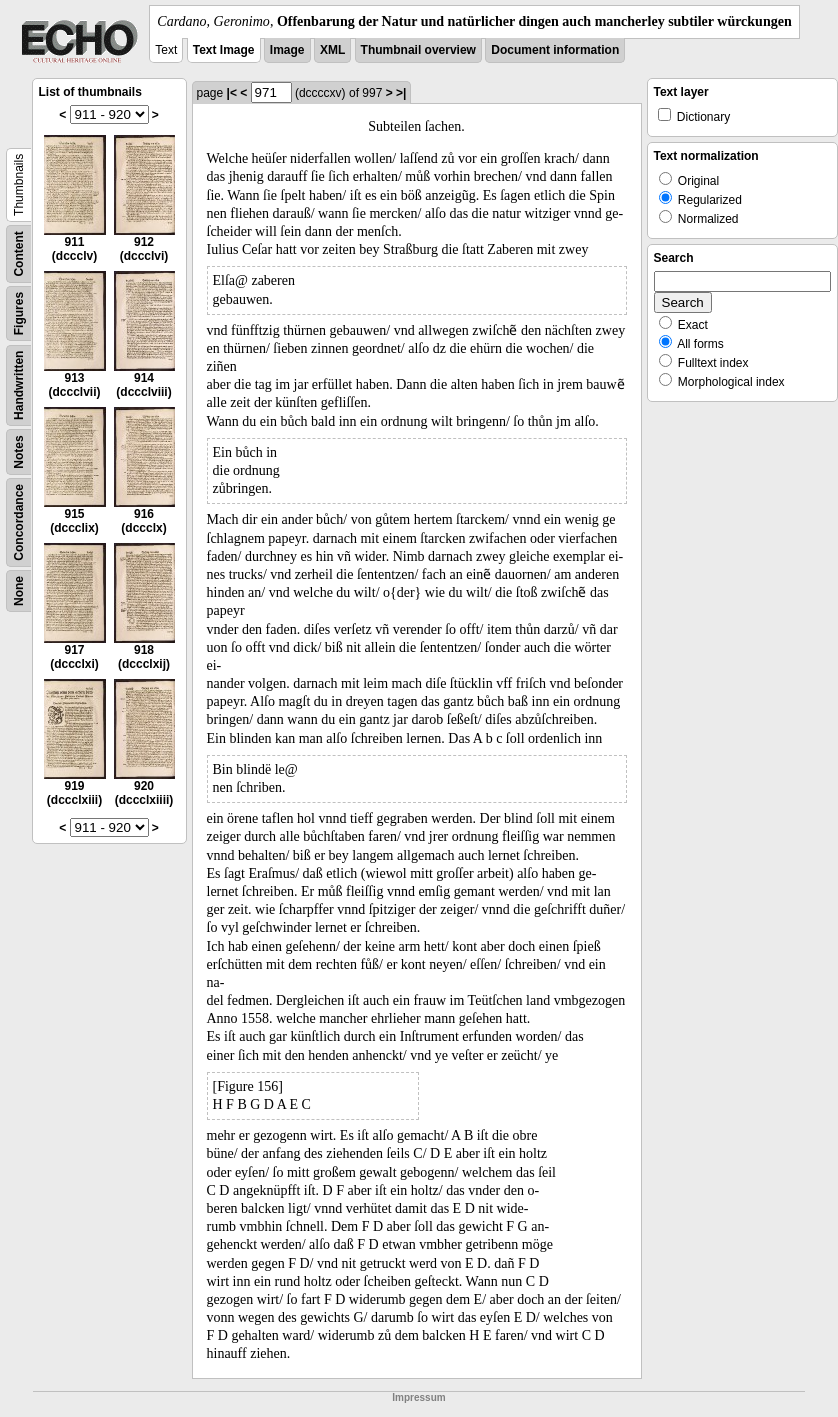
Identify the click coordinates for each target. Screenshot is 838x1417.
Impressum (418, 1397)
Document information (555, 50)
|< (232, 93)
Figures (19, 313)
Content (19, 253)
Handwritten (19, 385)
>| (401, 93)
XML (332, 50)
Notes (19, 451)
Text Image (224, 50)
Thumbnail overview (418, 50)
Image (287, 50)
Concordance (19, 522)
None (19, 591)
